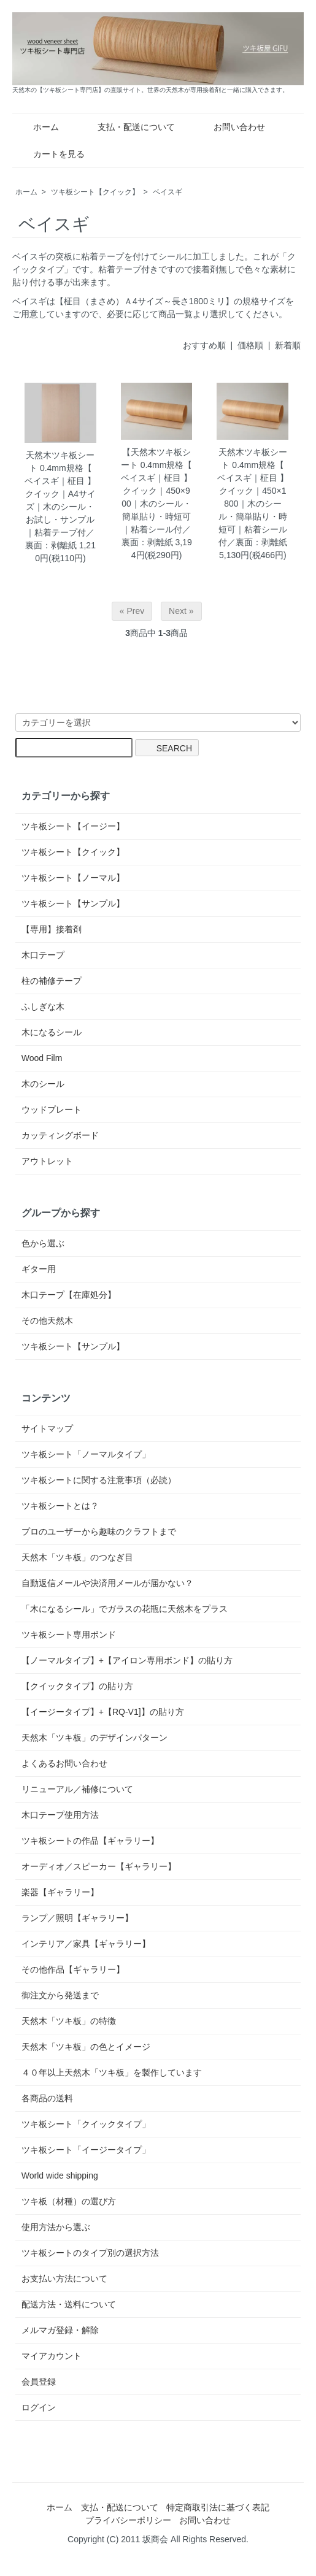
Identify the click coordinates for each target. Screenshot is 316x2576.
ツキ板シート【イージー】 (73, 826)
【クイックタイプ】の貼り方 (77, 1686)
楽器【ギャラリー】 (60, 1892)
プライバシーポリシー (128, 2520)
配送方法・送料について (68, 2304)
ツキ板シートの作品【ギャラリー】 (90, 1841)
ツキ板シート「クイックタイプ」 (85, 2124)
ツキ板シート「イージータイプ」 (85, 2150)
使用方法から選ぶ (55, 2227)
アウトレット (47, 1161)
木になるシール (51, 1032)
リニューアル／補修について (77, 1789)
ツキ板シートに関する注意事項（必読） (98, 1480)
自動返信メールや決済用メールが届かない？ (107, 1583)
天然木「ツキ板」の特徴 (68, 2021)
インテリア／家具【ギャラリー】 (85, 1944)
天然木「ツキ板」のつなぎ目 (77, 1557)
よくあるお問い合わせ (64, 1763)
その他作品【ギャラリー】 (73, 1969)
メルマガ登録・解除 (60, 2330)
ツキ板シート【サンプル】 (73, 903)
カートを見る (50, 154)
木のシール (42, 1084)
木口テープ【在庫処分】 (68, 1295)
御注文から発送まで (60, 1995)
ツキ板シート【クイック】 (95, 192)
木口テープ (42, 955)
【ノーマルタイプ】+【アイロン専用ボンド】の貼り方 (127, 1660)
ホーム (37, 127)
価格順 (250, 345)
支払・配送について (127, 127)
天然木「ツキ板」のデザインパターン (94, 1737)
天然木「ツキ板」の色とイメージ (85, 2047)
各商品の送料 (47, 2098)
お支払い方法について (64, 2278)
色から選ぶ (42, 1243)
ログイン (38, 2407)
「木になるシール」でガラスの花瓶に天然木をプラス (124, 1609)
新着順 (288, 345)
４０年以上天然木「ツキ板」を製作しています (111, 2072)
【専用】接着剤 (51, 929)
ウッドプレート (51, 1109)
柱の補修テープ (51, 981)
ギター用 (38, 1269)
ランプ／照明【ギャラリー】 (77, 1918)
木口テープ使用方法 (60, 1815)
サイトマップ (47, 1428)
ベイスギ (167, 192)
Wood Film (42, 1058)
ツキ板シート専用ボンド (68, 1634)
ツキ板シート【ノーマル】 (73, 878)
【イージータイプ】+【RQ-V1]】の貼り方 (102, 1712)
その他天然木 (47, 1320)
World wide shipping (59, 2175)
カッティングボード (60, 1135)
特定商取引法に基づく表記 (217, 2507)
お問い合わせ (230, 127)
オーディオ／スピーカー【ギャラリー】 (98, 1866)
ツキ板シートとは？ (60, 1506)
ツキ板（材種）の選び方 (68, 2201)
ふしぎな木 (42, 1006)
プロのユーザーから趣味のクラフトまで (98, 1531)
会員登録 (38, 2381)
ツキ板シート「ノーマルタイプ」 (85, 1454)
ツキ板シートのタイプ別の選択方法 (90, 2253)
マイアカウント (51, 2356)
